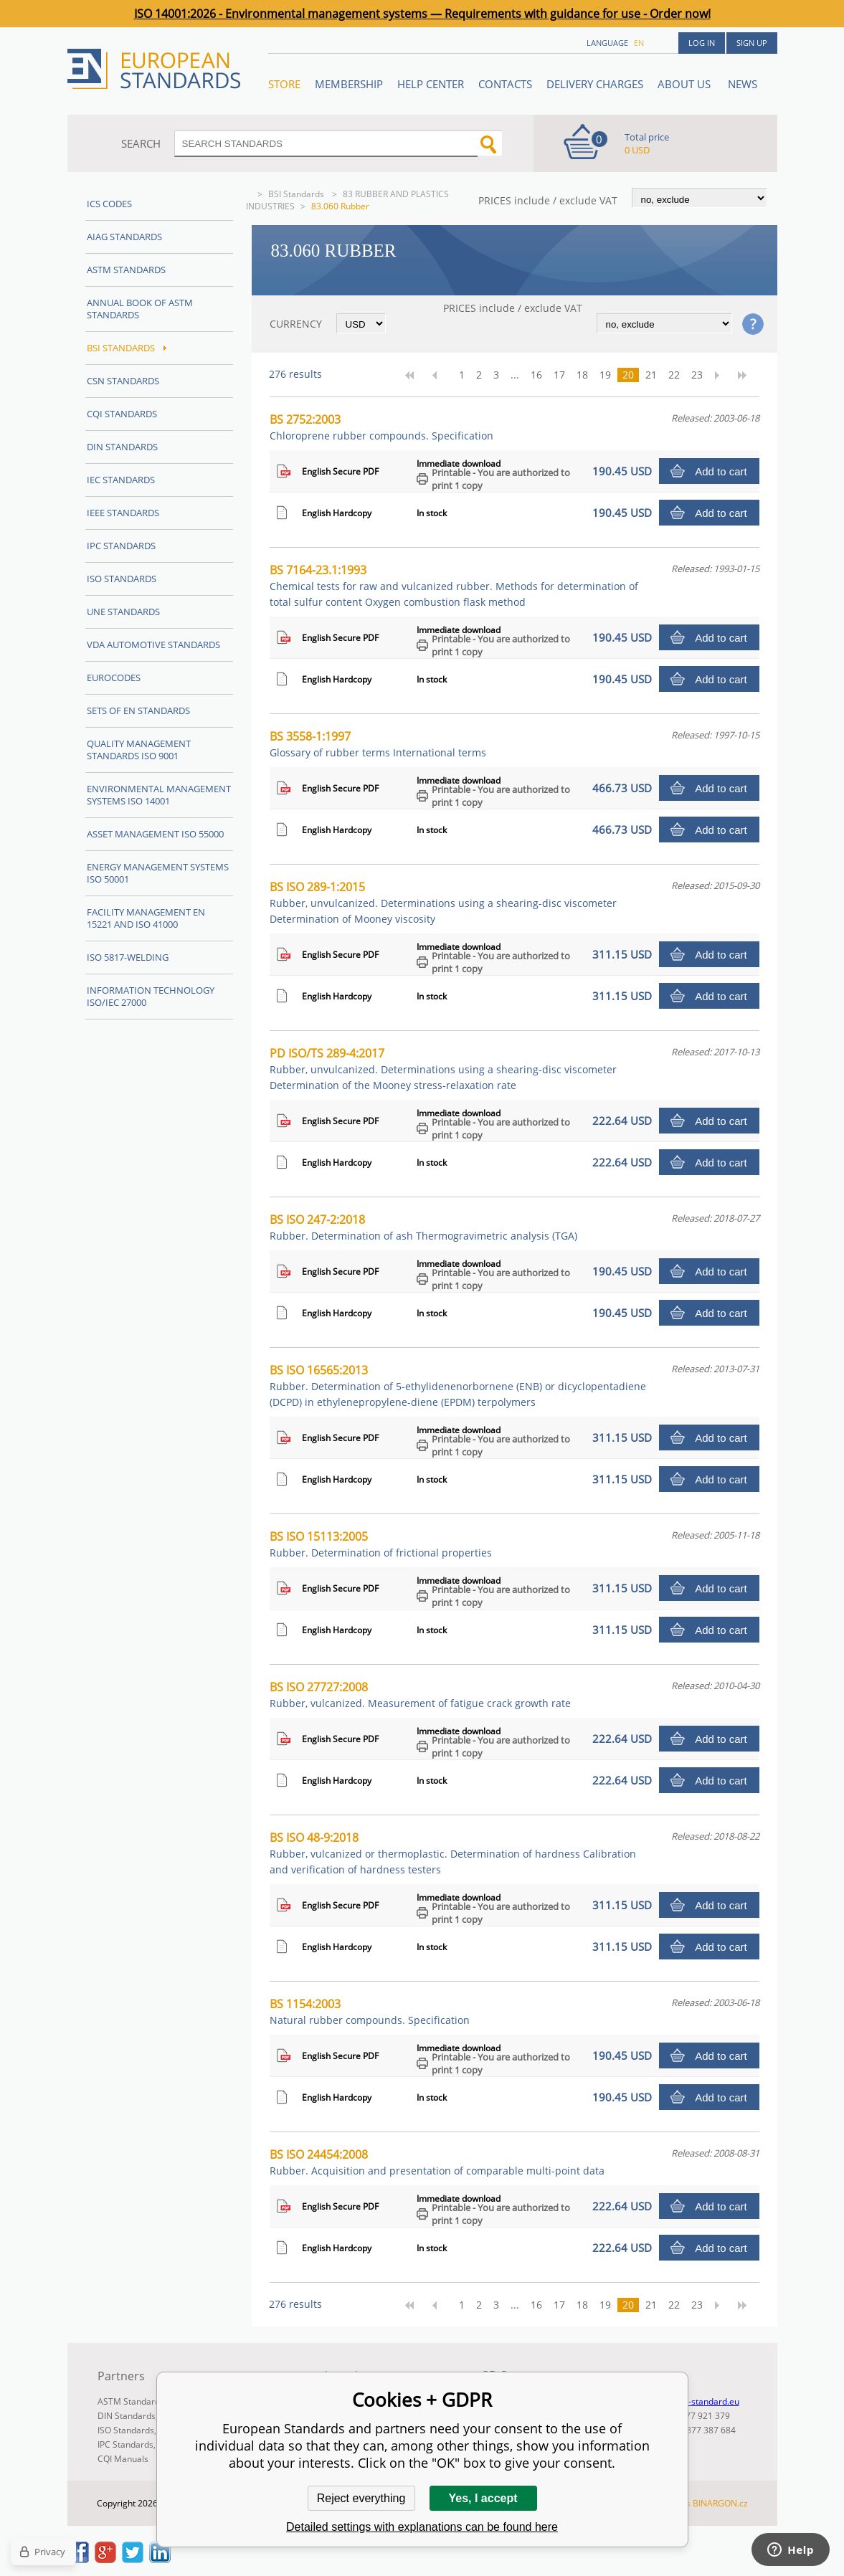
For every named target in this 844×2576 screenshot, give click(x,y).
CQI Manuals (123, 2459)
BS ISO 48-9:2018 (453, 1853)
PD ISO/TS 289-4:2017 (443, 1068)
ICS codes (109, 203)
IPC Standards (121, 545)
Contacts (505, 84)
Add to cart (721, 471)
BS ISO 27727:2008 (420, 1694)
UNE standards (123, 611)
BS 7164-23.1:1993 (454, 585)
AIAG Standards (124, 236)
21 (651, 374)
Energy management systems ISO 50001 (158, 872)
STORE (284, 84)
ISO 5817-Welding (128, 957)
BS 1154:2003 (370, 2011)
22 (674, 374)
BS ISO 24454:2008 (437, 2162)
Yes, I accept (482, 2498)
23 (697, 374)
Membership (349, 84)
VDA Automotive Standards (153, 644)
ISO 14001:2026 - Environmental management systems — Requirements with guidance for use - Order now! (422, 14)
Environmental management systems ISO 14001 (159, 794)
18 (582, 374)
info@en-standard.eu (697, 2401)
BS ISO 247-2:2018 (423, 1227)
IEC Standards (121, 479)
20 (628, 374)
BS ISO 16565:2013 (458, 1385)
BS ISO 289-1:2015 (443, 902)
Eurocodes (114, 677)
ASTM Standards (126, 269)
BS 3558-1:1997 (378, 743)
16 (536, 374)
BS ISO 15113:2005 (381, 1544)
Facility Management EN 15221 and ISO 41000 (146, 918)
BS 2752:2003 (381, 427)
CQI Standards (122, 413)
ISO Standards (121, 578)
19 (605, 374)
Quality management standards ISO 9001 (139, 749)
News (742, 84)
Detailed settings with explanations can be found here (422, 2527)
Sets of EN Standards (138, 710)
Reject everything (361, 2498)
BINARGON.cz (720, 2503)
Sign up (751, 42)
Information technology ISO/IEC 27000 (150, 996)
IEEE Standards (123, 512)
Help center (430, 84)
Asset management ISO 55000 (155, 833)
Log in (701, 42)
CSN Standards (123, 380)
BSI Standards (297, 194)
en (639, 42)
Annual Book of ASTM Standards (140, 308)
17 (559, 374)
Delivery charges (594, 84)
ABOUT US (685, 84)
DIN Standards (122, 446)
